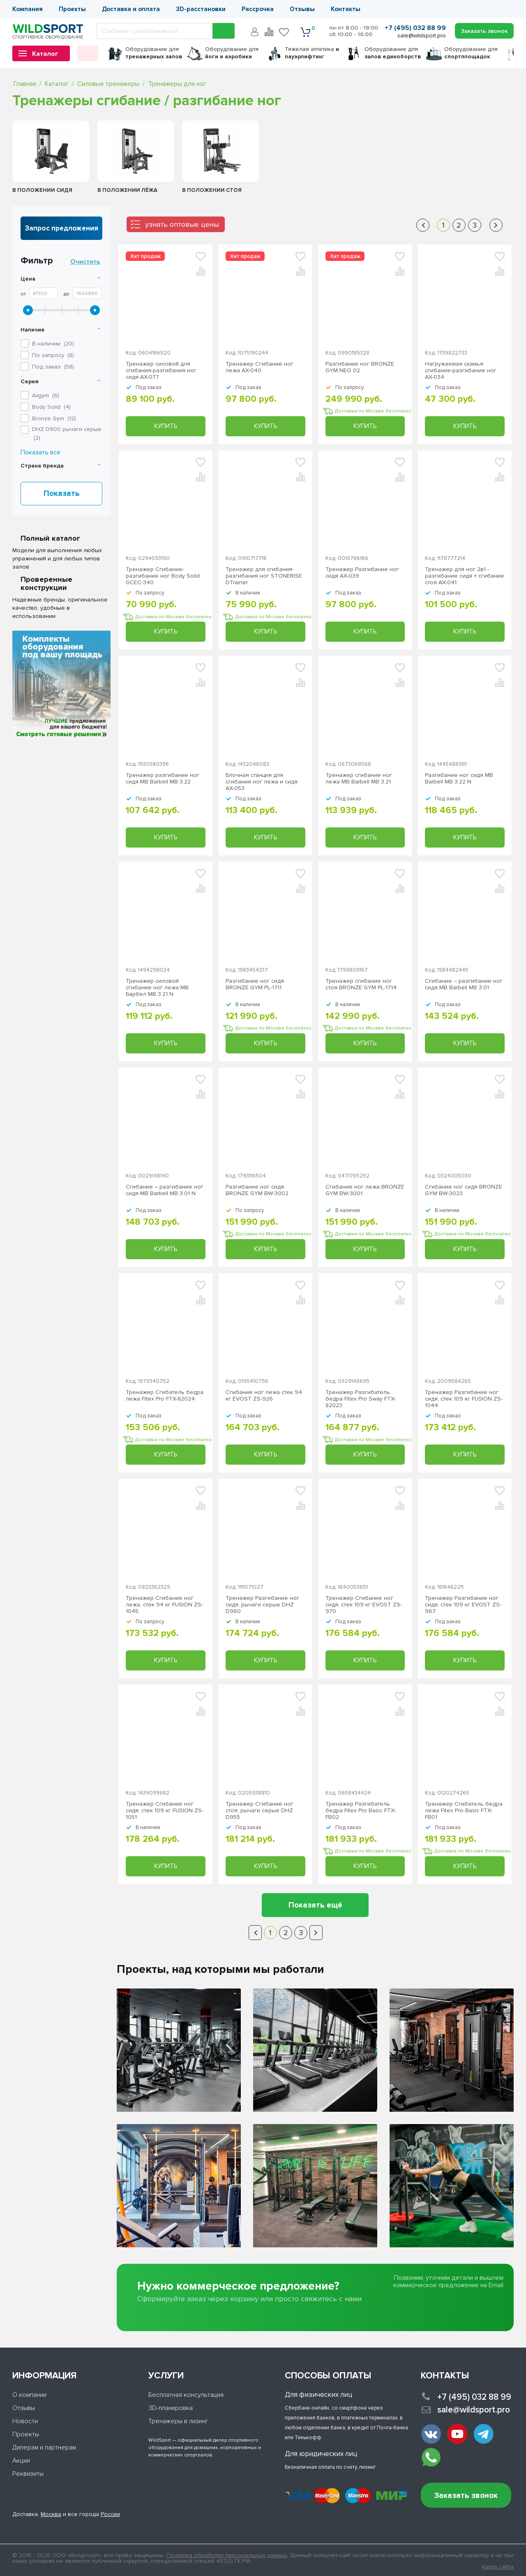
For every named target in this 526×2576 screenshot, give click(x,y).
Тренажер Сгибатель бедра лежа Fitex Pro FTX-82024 (164, 1395)
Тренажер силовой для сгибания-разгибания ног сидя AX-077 (161, 370)
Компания (27, 9)
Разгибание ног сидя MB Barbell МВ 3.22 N (459, 778)
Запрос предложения (61, 228)
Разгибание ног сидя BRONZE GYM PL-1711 (255, 984)
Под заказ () (53, 366)
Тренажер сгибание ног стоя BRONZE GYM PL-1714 (361, 984)
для (153, 53)
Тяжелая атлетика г (312, 53)
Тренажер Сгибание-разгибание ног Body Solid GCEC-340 (163, 576)
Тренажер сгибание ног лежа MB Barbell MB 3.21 (358, 778)
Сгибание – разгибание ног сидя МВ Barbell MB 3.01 (464, 984)
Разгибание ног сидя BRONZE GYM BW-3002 (257, 1190)
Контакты (345, 9)
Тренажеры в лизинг (178, 2421)
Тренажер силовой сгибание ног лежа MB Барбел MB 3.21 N (157, 988)
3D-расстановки (201, 9)
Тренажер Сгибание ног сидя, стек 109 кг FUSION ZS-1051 (164, 1810)
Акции (21, 2460)
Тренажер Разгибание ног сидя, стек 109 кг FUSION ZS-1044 (464, 1399)
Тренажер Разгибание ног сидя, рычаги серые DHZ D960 (262, 1605)
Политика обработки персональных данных (226, 2555)
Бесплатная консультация (186, 2395)
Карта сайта (498, 2567)
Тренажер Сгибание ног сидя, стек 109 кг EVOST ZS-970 (363, 1605)
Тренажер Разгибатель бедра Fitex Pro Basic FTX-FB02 (360, 1810)
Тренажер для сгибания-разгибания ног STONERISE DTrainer (264, 576)
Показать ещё (315, 1905)
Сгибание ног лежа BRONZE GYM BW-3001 (364, 1190)
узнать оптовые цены (182, 224)
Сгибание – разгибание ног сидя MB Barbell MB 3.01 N (164, 1190)
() (45, 395)
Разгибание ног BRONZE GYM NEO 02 (359, 367)
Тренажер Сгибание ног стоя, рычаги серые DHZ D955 (259, 1810)
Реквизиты (28, 2474)
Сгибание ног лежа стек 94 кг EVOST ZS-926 (264, 1395)
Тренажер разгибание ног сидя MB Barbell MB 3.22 (162, 778)
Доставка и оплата (131, 9)
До (66, 294)
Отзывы (302, 9)
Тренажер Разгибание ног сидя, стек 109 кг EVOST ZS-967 (463, 1605)
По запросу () (53, 355)
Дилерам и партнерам (44, 2447)
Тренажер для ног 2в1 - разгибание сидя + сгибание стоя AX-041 (464, 576)
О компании (29, 2395)
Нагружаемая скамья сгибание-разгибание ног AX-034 (460, 370)
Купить (165, 426)
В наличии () (53, 343)
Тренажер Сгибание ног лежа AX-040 (259, 367)
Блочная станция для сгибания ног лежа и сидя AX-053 (262, 782)
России (110, 2514)
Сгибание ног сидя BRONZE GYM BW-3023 (463, 1190)
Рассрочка (258, 9)
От (23, 294)
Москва (51, 2514)
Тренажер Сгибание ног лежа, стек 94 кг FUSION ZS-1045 (164, 1605)
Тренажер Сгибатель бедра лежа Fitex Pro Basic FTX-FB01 (464, 1810)
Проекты (72, 9)
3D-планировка (170, 2408)
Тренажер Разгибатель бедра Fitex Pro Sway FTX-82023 (360, 1399)
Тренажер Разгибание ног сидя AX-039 (362, 572)
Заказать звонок (466, 2495)
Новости (25, 2421)
